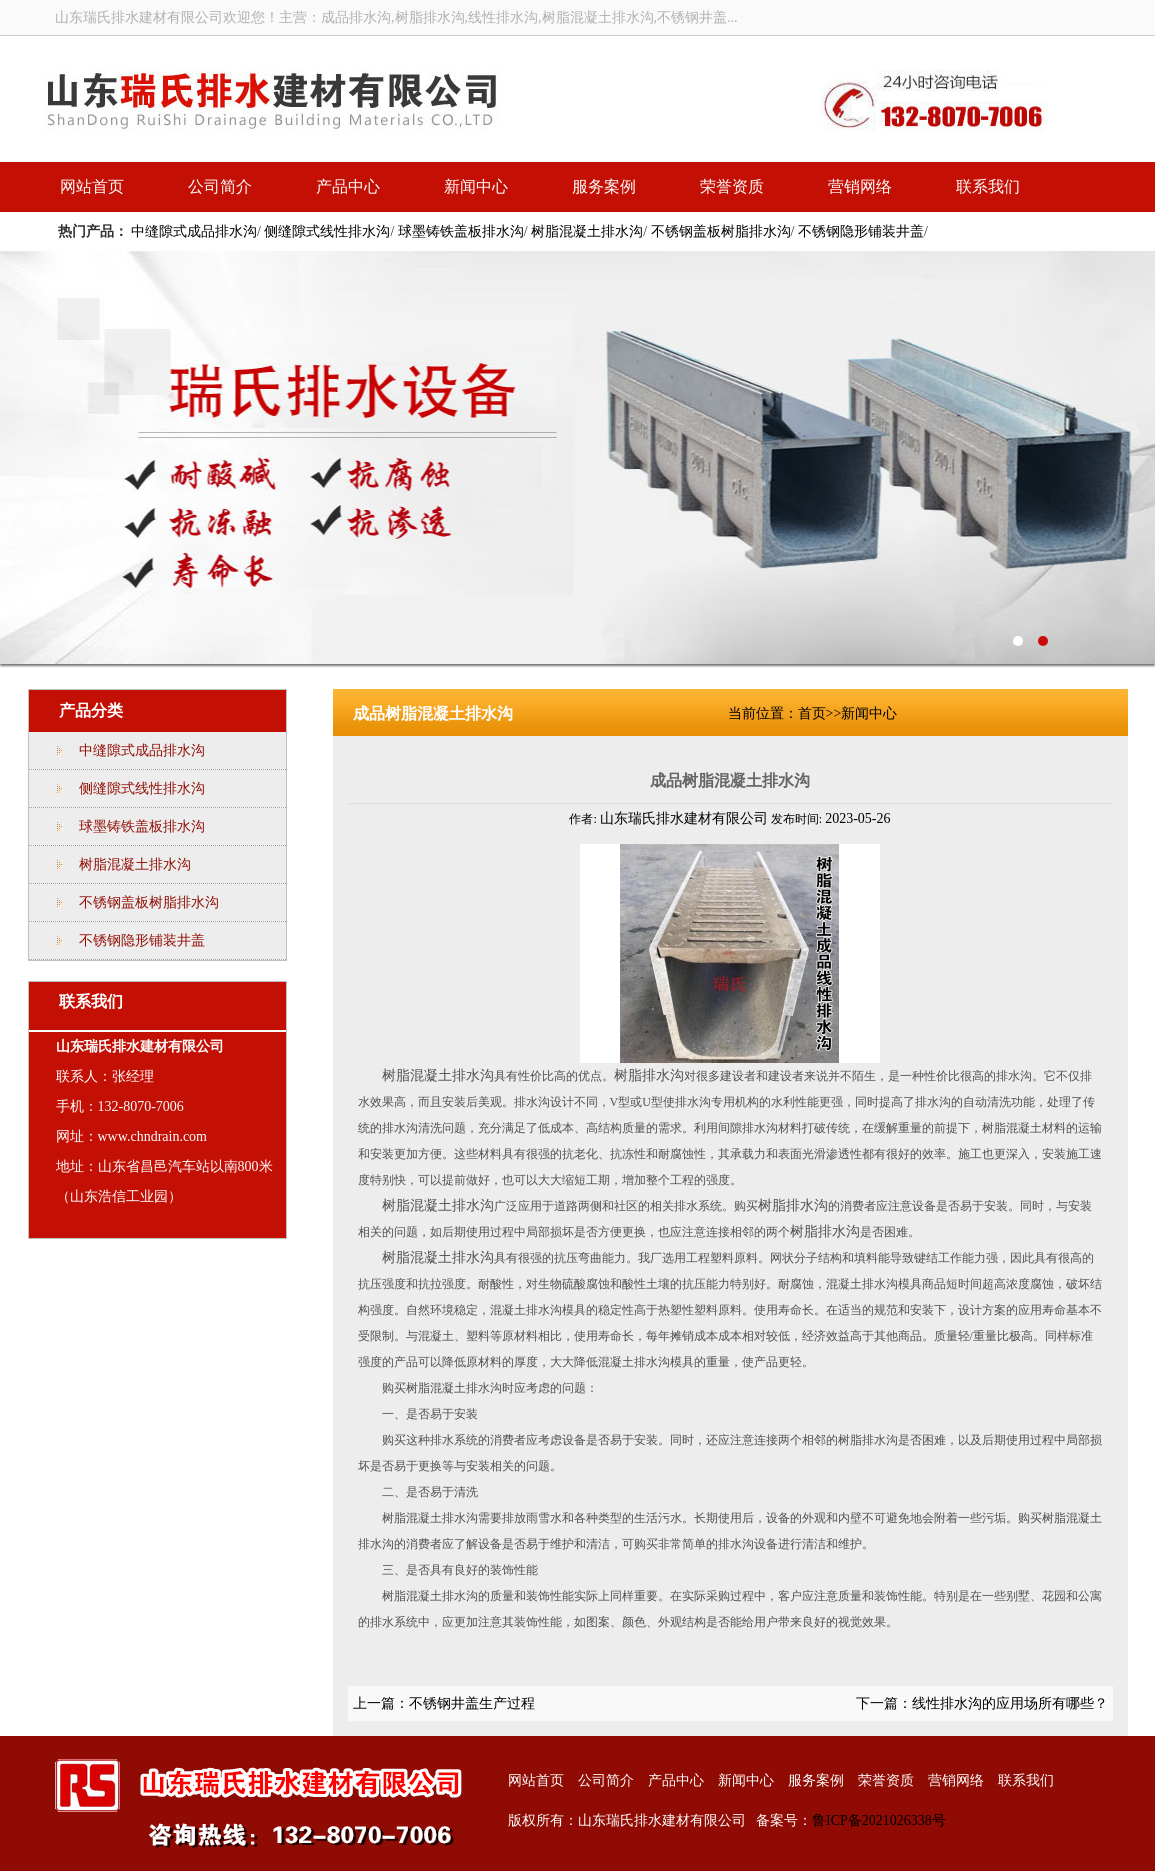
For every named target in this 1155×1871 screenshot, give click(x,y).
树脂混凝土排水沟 (587, 231)
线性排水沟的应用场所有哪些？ (1010, 1703)
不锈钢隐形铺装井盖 (861, 231)
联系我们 (988, 186)
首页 (812, 713)
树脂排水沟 (649, 1075)
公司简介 (220, 186)
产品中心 (348, 186)
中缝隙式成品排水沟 (194, 231)
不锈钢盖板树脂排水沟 (721, 231)
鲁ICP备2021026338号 (879, 1820)
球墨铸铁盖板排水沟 (461, 231)
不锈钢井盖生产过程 (472, 1703)
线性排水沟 (577, 457)
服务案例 (604, 186)
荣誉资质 (732, 186)
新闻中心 (476, 186)
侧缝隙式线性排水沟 (327, 231)
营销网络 (860, 186)
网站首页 (92, 186)
